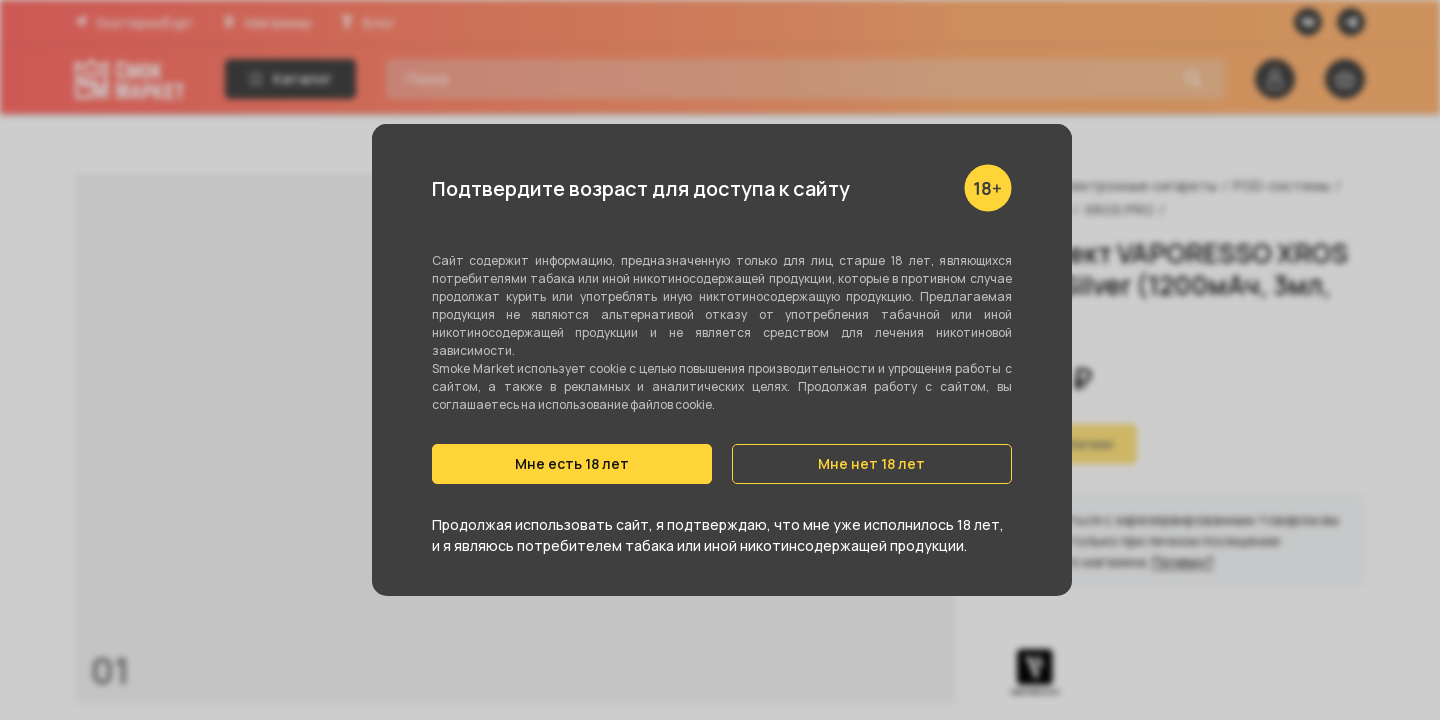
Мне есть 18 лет (572, 463)
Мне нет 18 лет (871, 463)
